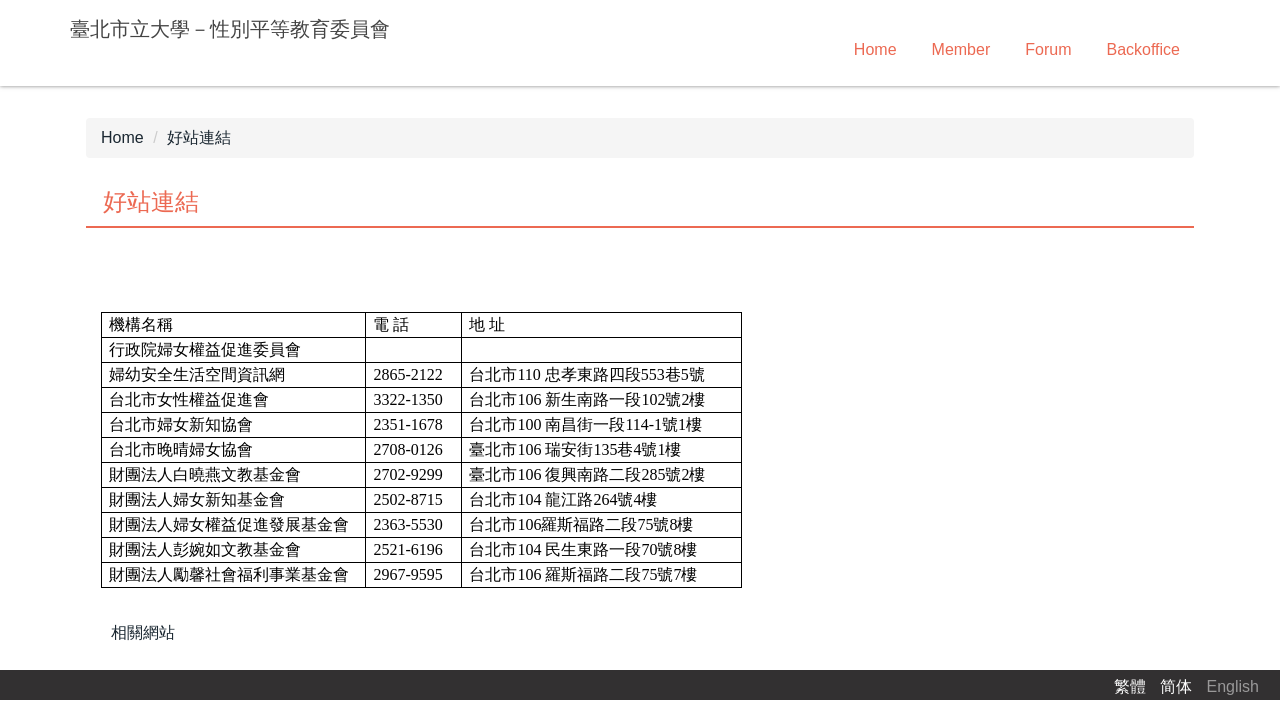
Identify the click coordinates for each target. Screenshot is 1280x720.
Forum (1048, 49)
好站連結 (199, 137)
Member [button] (961, 49)
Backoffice (1143, 49)
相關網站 (143, 632)
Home (875, 49)
